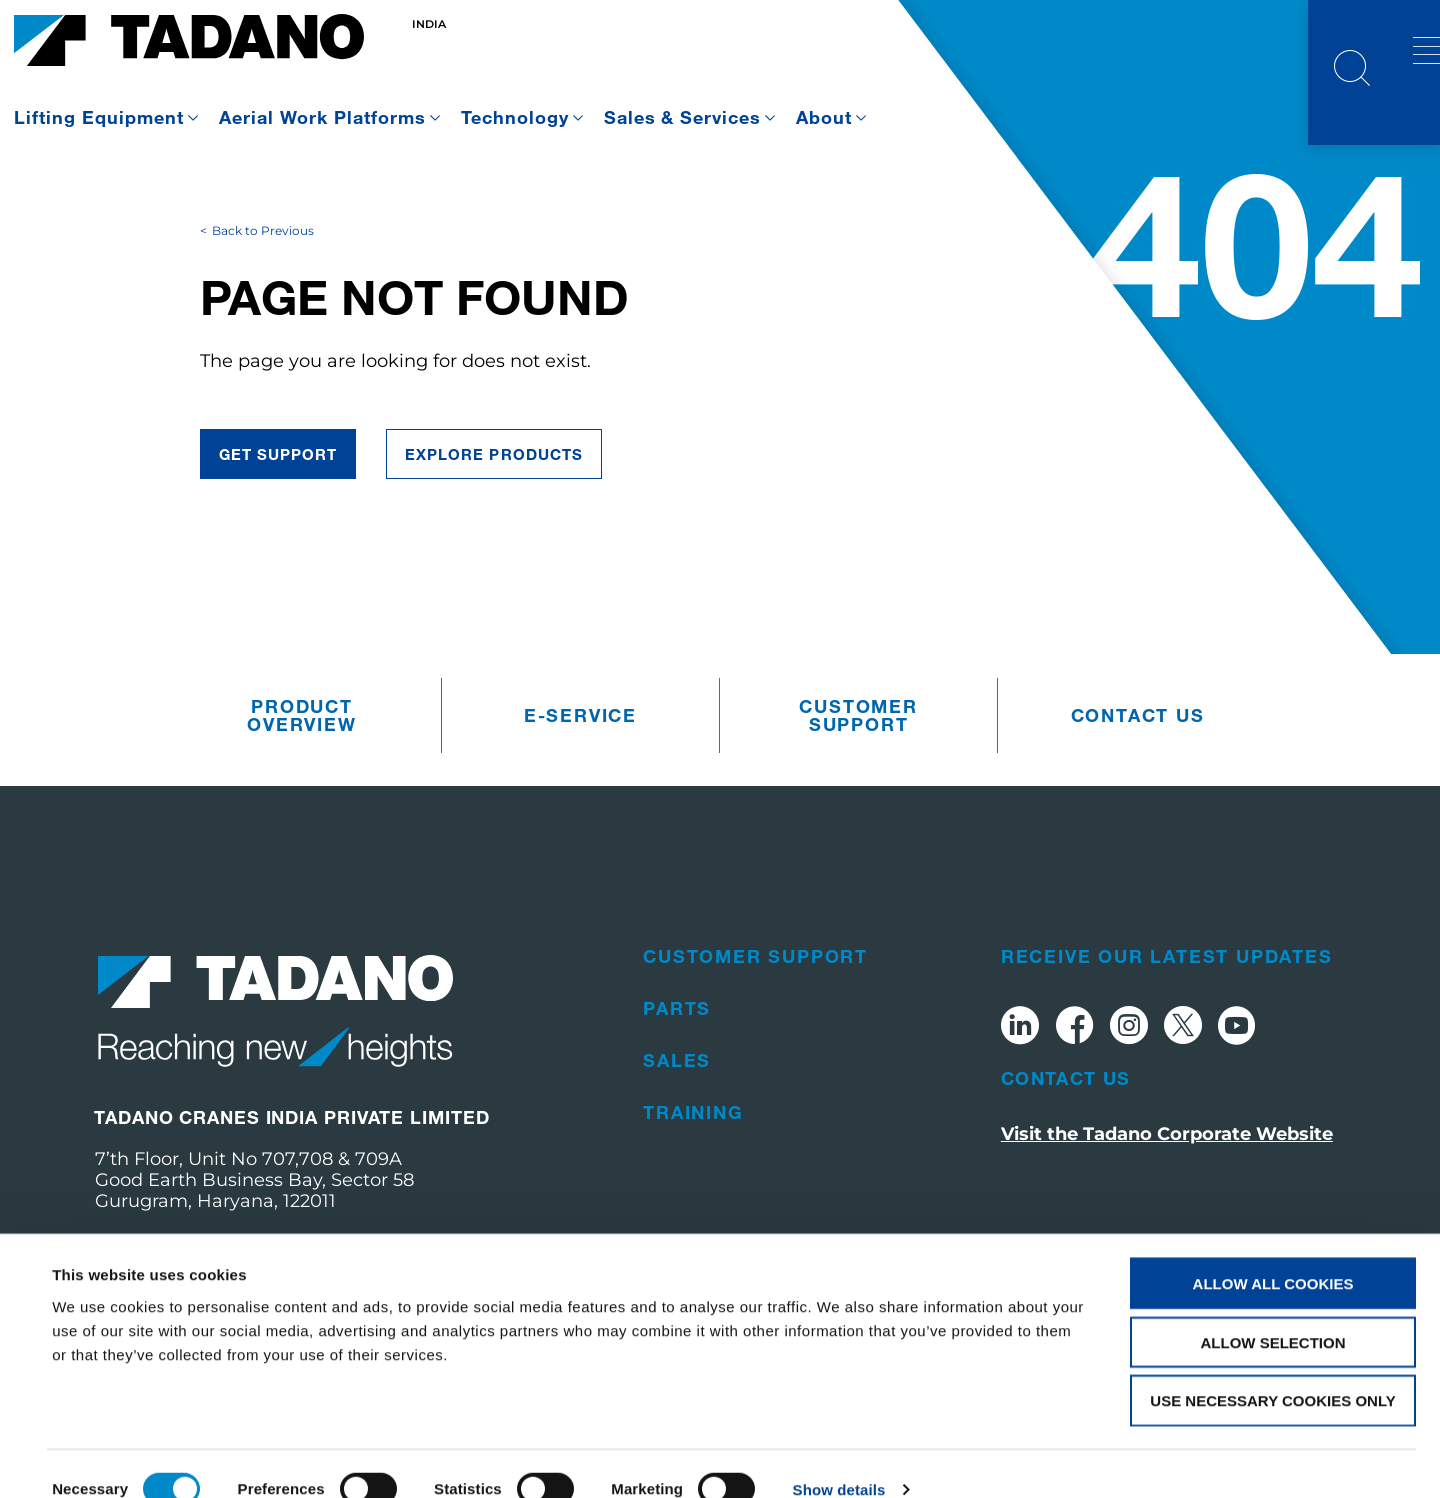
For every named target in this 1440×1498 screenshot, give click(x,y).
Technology (515, 117)
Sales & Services (683, 117)
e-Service (580, 786)
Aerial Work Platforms (322, 117)
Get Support (278, 524)
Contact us (1138, 786)
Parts (677, 1078)
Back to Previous (263, 300)
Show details (839, 1458)
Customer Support (858, 786)
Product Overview (301, 786)
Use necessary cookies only (1272, 1370)
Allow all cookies (1273, 1252)
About (824, 117)
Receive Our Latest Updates (1167, 1026)
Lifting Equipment (99, 117)
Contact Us (1066, 1148)
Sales (677, 1130)
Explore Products (494, 524)
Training (693, 1182)
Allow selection (1273, 1311)
